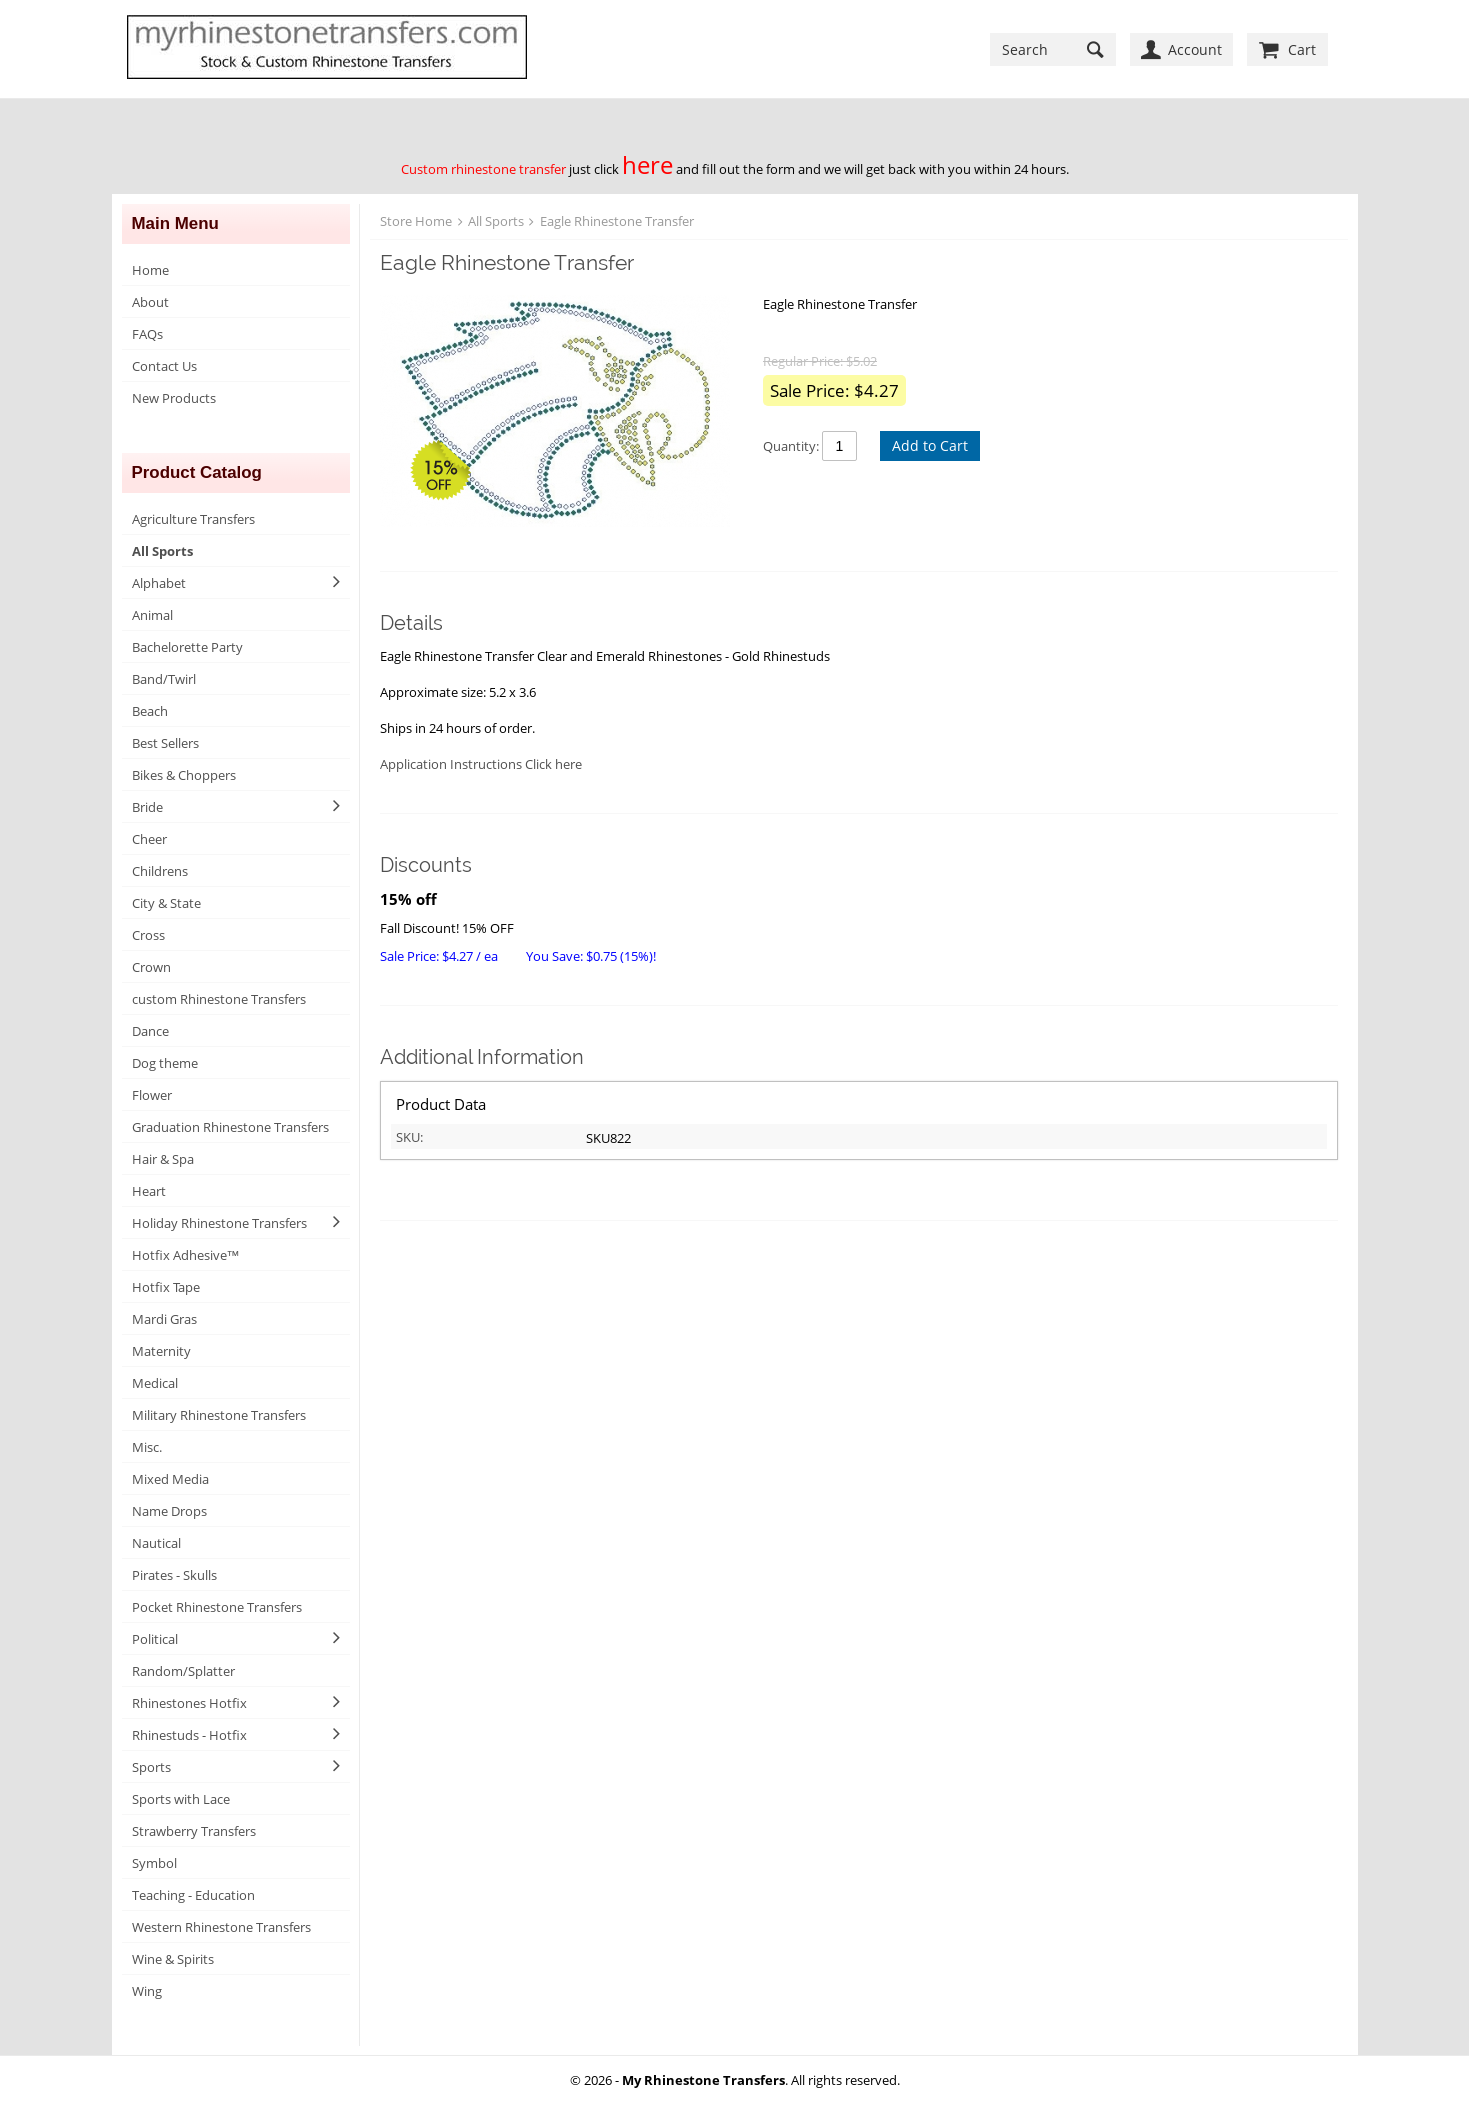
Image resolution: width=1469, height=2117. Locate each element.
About (150, 302)
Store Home (416, 221)
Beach (150, 711)
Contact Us (164, 366)
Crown (151, 967)
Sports (151, 1767)
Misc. (147, 1447)
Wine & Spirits (173, 1959)
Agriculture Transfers (193, 519)
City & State (166, 903)
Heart (149, 1191)
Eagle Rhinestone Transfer (617, 221)
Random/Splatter (183, 1671)
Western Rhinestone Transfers (221, 1927)
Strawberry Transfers (194, 1831)
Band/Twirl (164, 679)
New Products (174, 398)
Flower (152, 1095)
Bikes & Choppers (184, 775)
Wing (147, 1991)
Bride (147, 807)
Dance (150, 1031)
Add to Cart (930, 445)
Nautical (156, 1543)
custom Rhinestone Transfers (219, 999)
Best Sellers (165, 743)
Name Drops (169, 1511)
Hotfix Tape (166, 1287)
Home (150, 270)
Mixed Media (170, 1479)
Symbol (154, 1863)
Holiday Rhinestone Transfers (219, 1223)
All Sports (162, 551)
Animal (152, 615)
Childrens (160, 871)
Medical (155, 1383)
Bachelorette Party (187, 647)
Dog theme (165, 1063)
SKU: (409, 1137)
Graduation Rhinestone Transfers (230, 1127)
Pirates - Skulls (174, 1575)
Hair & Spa (163, 1159)
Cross (148, 935)
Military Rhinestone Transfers (219, 1415)
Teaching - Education (193, 1895)
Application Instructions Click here (481, 764)
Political (155, 1639)
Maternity (161, 1351)
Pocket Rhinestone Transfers (217, 1607)
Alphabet (159, 583)
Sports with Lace (181, 1799)
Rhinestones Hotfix (189, 1703)
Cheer (149, 839)
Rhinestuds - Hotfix (189, 1735)
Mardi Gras (164, 1319)
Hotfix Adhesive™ (186, 1255)
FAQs (147, 334)
